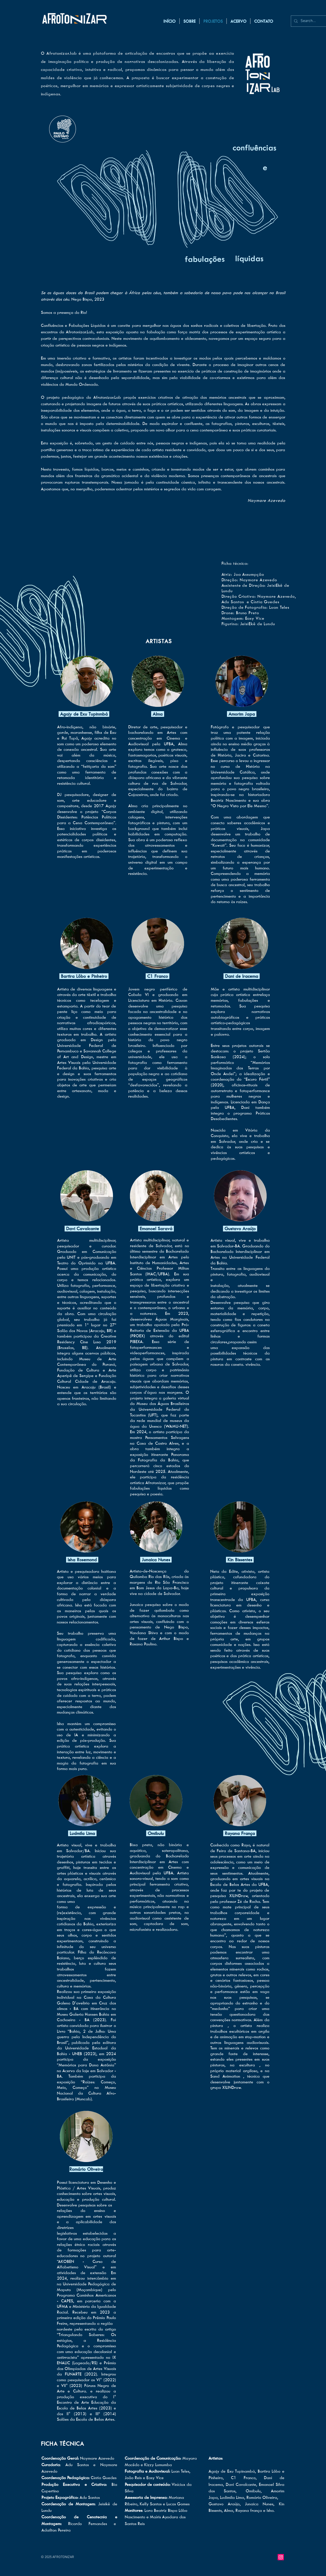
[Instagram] (281, 2557)
